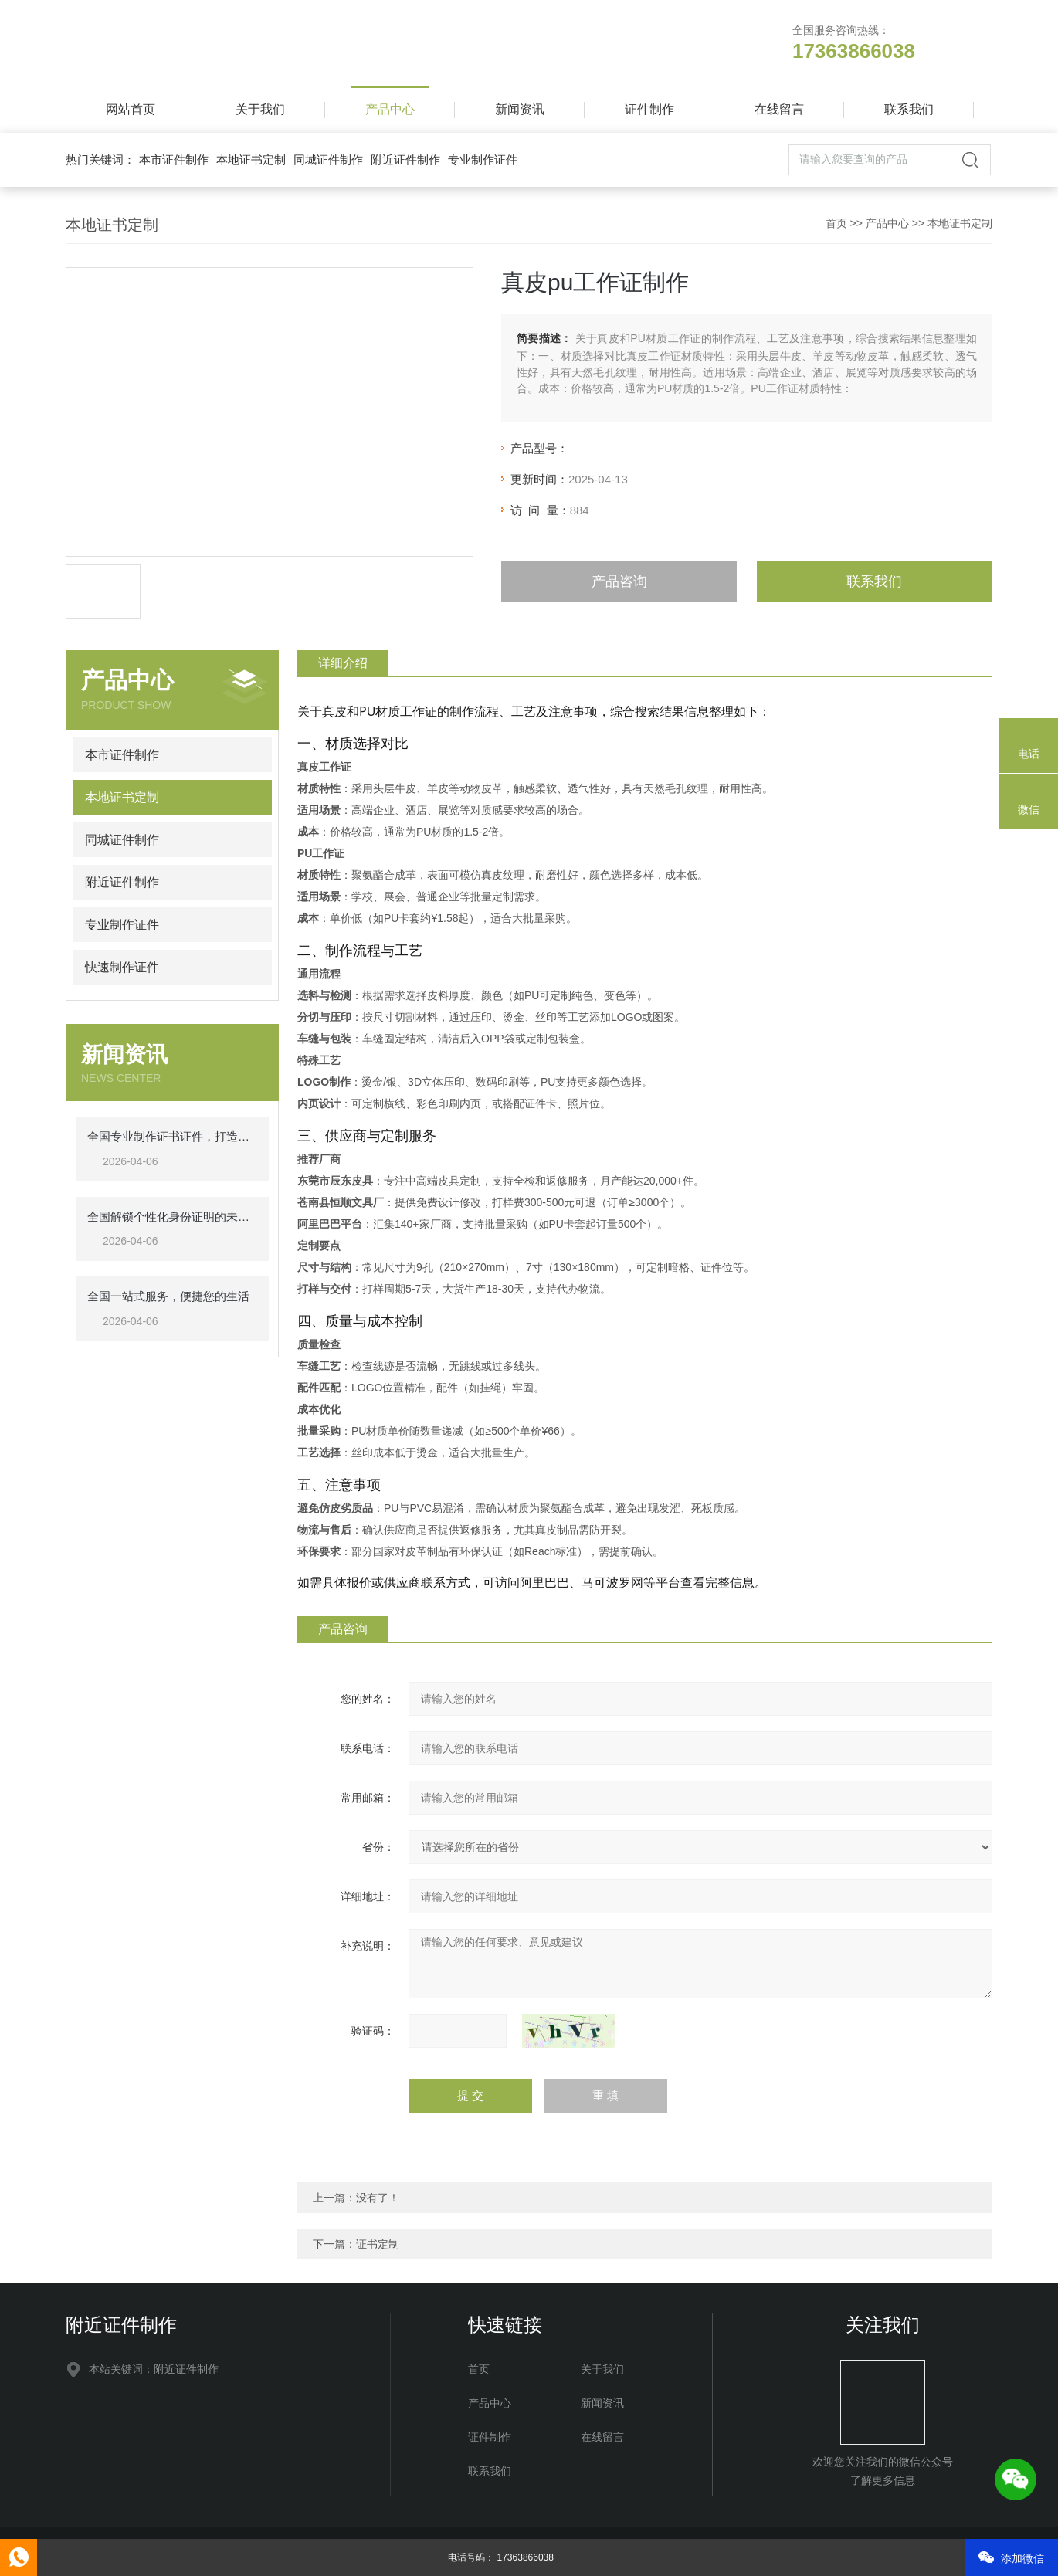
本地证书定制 (251, 159)
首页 (836, 223)
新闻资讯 (519, 109)
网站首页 (130, 109)
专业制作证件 (482, 159)
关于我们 (260, 109)
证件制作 (649, 109)
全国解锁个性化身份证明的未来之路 (172, 1216)
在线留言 (779, 109)
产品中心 (390, 109)
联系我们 (909, 109)
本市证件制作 (174, 159)
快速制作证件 (122, 967)
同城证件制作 (328, 159)
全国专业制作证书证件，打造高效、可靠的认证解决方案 (172, 1136)
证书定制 (377, 2244)
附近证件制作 (405, 159)
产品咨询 (619, 581)
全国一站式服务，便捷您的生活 (168, 1296)
